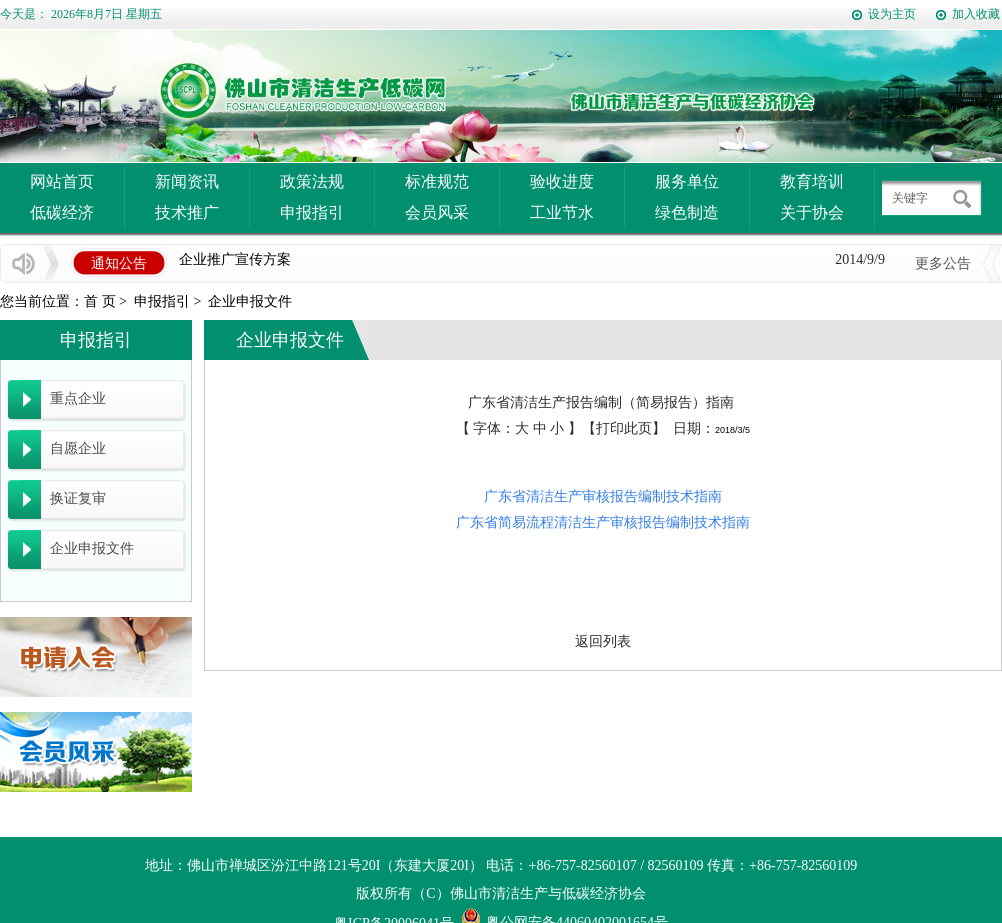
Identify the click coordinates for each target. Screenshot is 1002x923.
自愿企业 (78, 448)
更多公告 (943, 263)
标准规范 (437, 181)
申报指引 (312, 212)
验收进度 (562, 181)
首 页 (100, 301)
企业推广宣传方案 (235, 260)
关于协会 (812, 212)
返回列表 (603, 641)
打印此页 (624, 428)
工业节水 (562, 212)
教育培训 (812, 181)
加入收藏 (976, 14)
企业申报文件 (250, 301)
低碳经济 (62, 212)
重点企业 (78, 398)
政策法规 (312, 181)
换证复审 (78, 498)
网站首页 (62, 181)
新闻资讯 (187, 181)
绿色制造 (687, 212)
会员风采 (437, 212)
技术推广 (187, 212)
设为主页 (892, 14)
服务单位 (687, 181)
